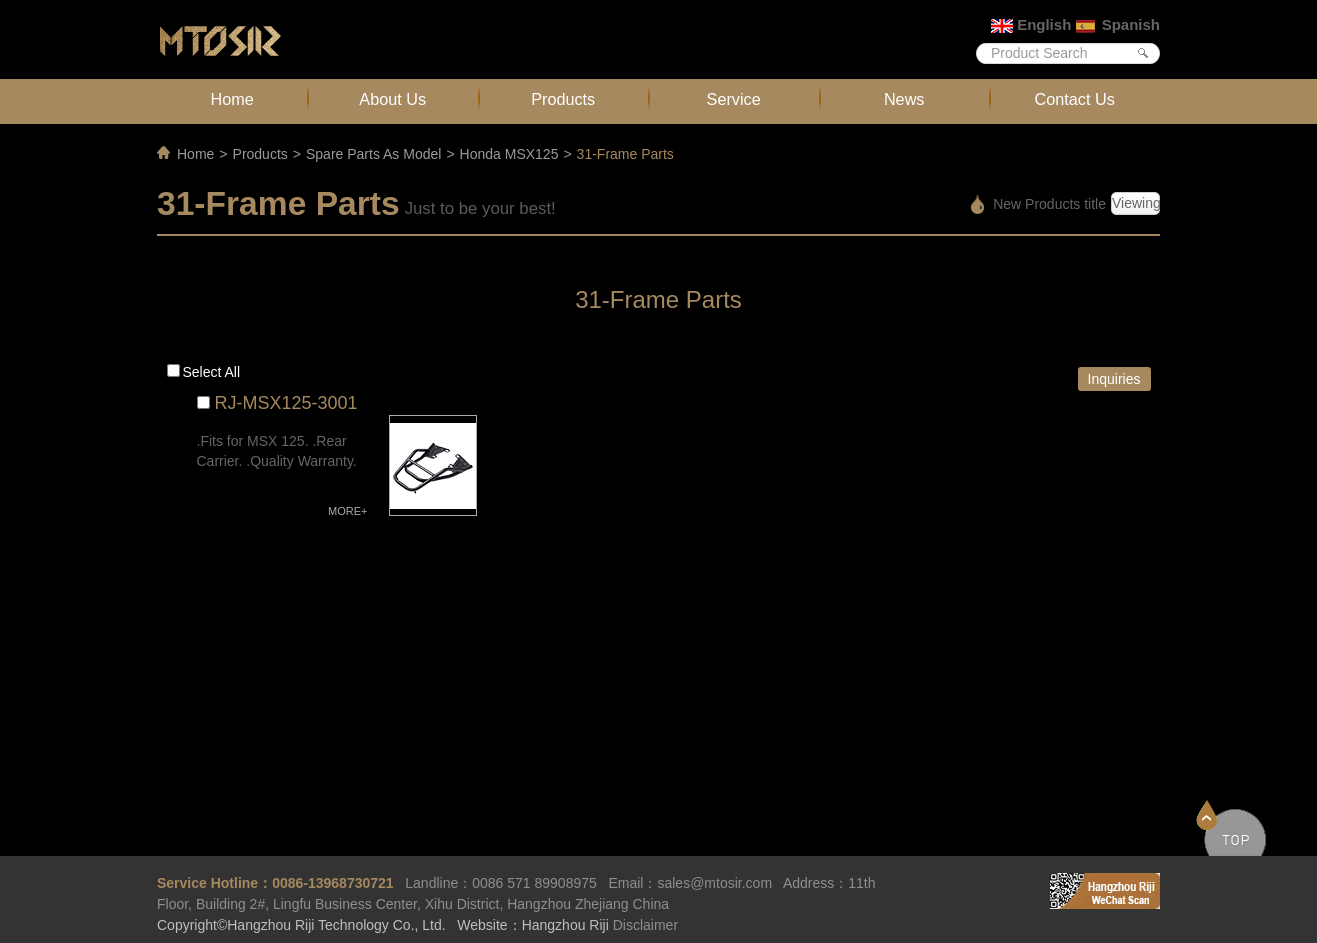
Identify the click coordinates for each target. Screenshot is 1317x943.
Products (563, 99)
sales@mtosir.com (714, 883)
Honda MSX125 (509, 154)
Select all (212, 372)
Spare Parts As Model (373, 154)
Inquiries (1114, 379)
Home (232, 99)
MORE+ (347, 511)
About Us (392, 99)
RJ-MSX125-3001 (286, 403)
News (904, 99)
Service (734, 99)
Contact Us (1075, 99)
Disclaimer (645, 925)
